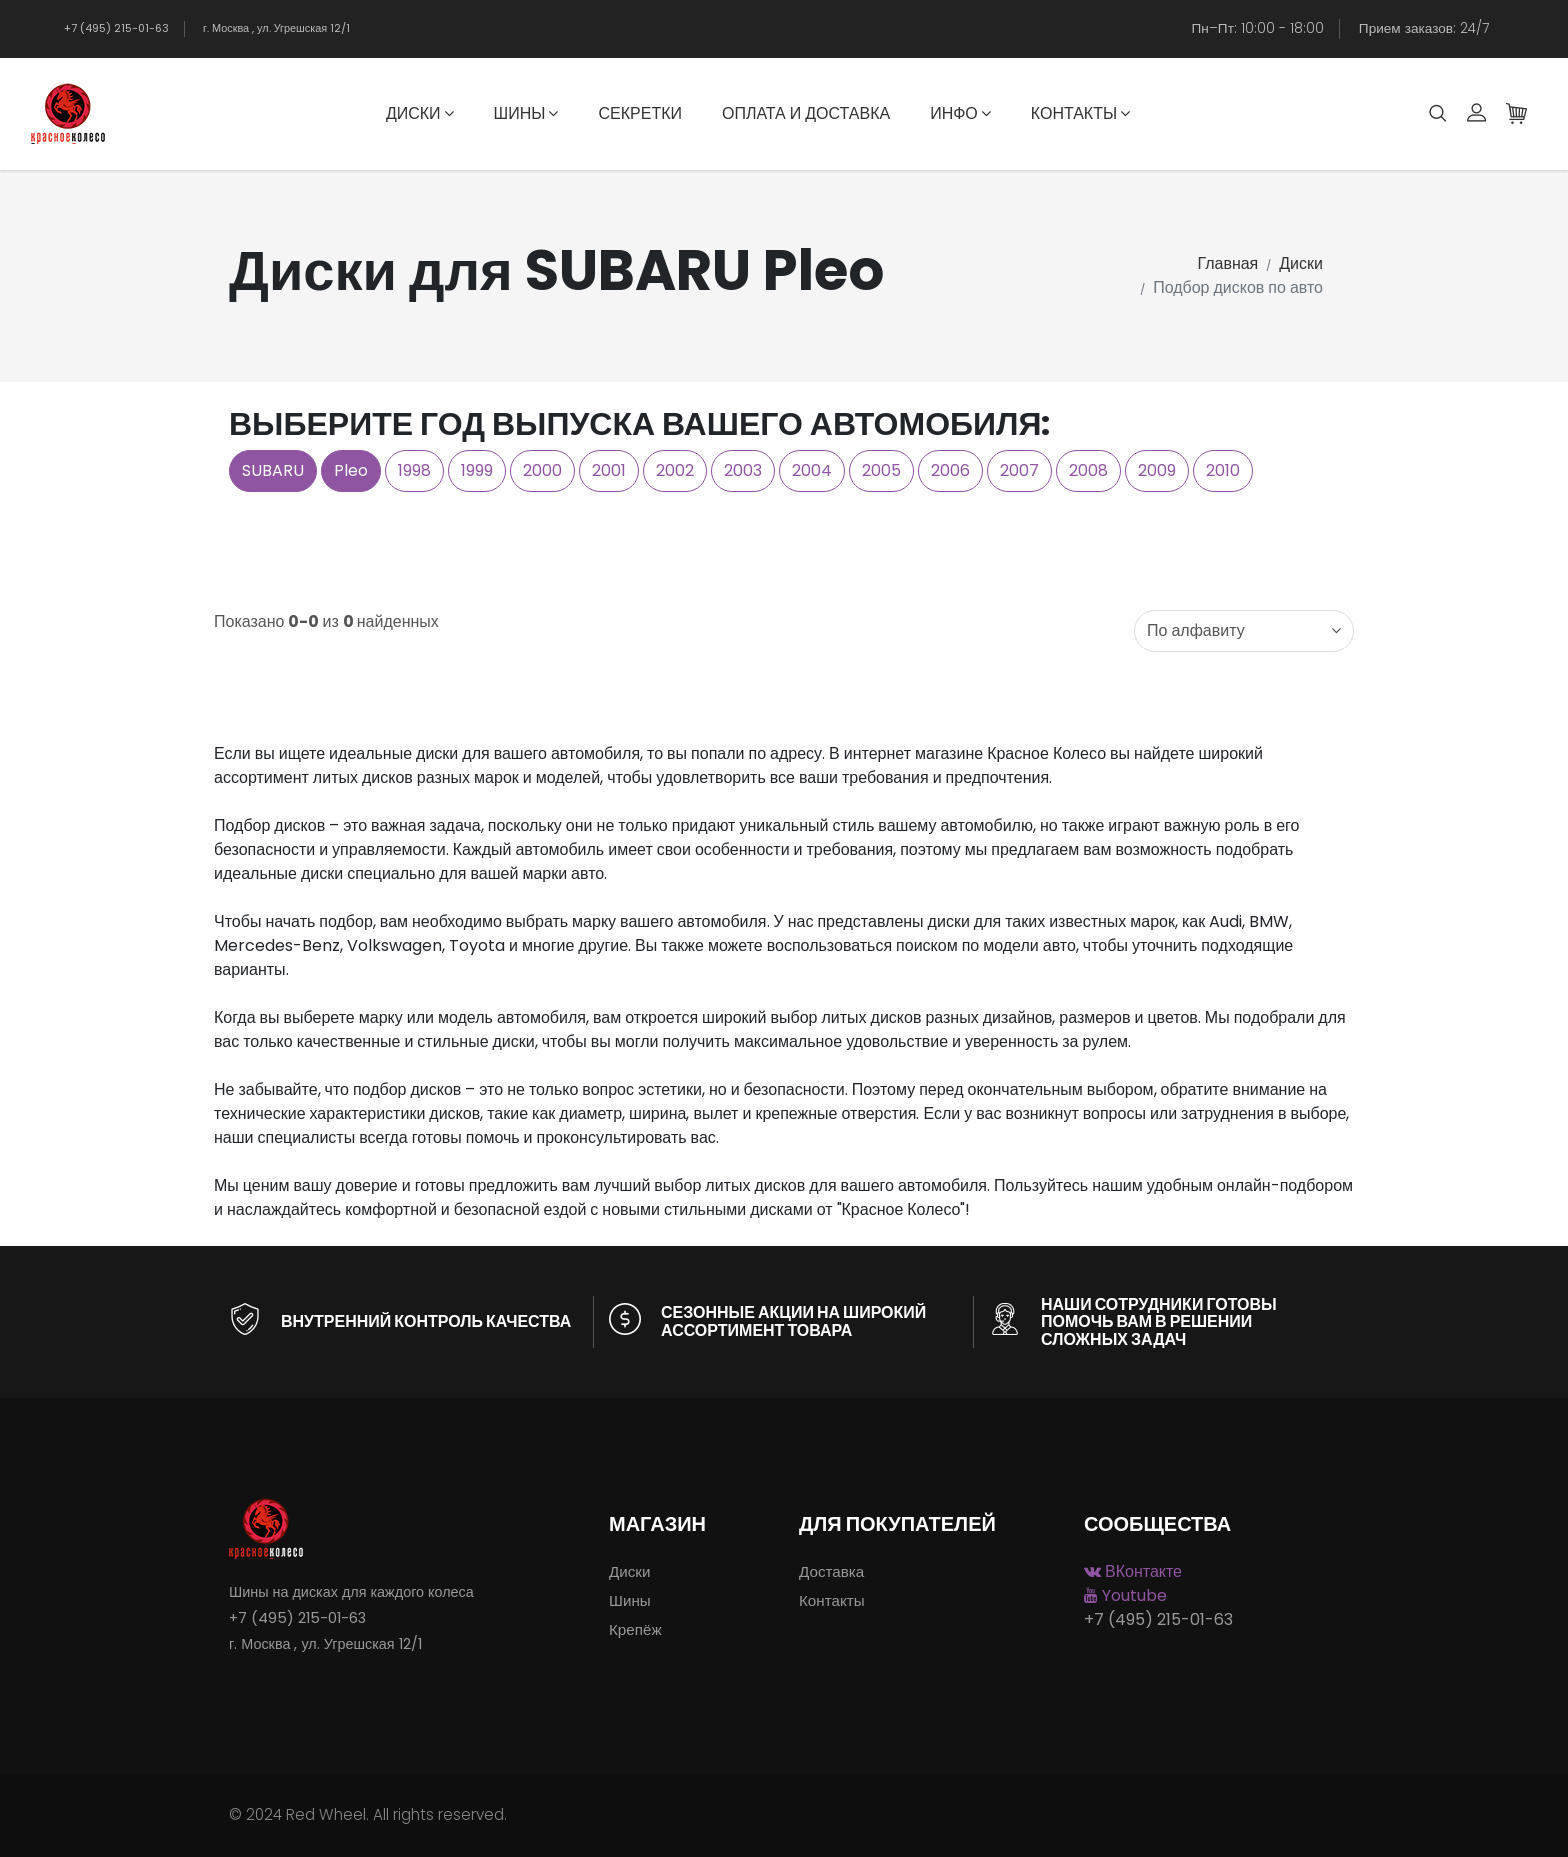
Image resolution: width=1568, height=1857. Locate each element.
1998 (414, 470)
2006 (950, 470)
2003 (743, 470)
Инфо (960, 113)
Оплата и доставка (806, 113)
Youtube (1125, 1595)
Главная (1227, 263)
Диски (420, 113)
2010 (1223, 470)
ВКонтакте (1133, 1571)
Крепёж (635, 1629)
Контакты (1080, 113)
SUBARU (273, 470)
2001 (609, 470)
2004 (812, 470)
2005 (881, 470)
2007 (1019, 470)
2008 (1088, 470)
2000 (542, 470)
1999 (477, 470)
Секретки (639, 113)
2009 (1157, 470)
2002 (675, 470)
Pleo (351, 470)
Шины (526, 113)
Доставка (831, 1571)
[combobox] (1244, 631)
